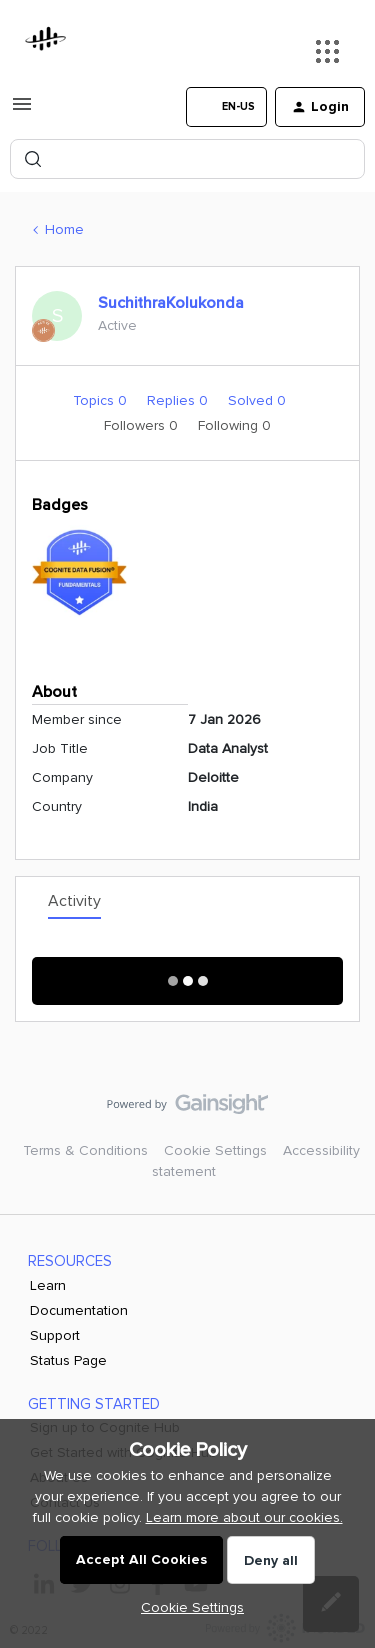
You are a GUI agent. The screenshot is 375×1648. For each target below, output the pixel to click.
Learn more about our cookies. (244, 1517)
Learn (48, 1285)
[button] (22, 111)
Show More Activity (187, 974)
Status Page (68, 1360)
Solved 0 (257, 400)
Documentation (79, 1310)
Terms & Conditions (85, 1150)
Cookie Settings (215, 1150)
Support (55, 1335)
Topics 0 (102, 400)
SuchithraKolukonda (171, 303)
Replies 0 (179, 400)
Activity (74, 901)
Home (64, 229)
